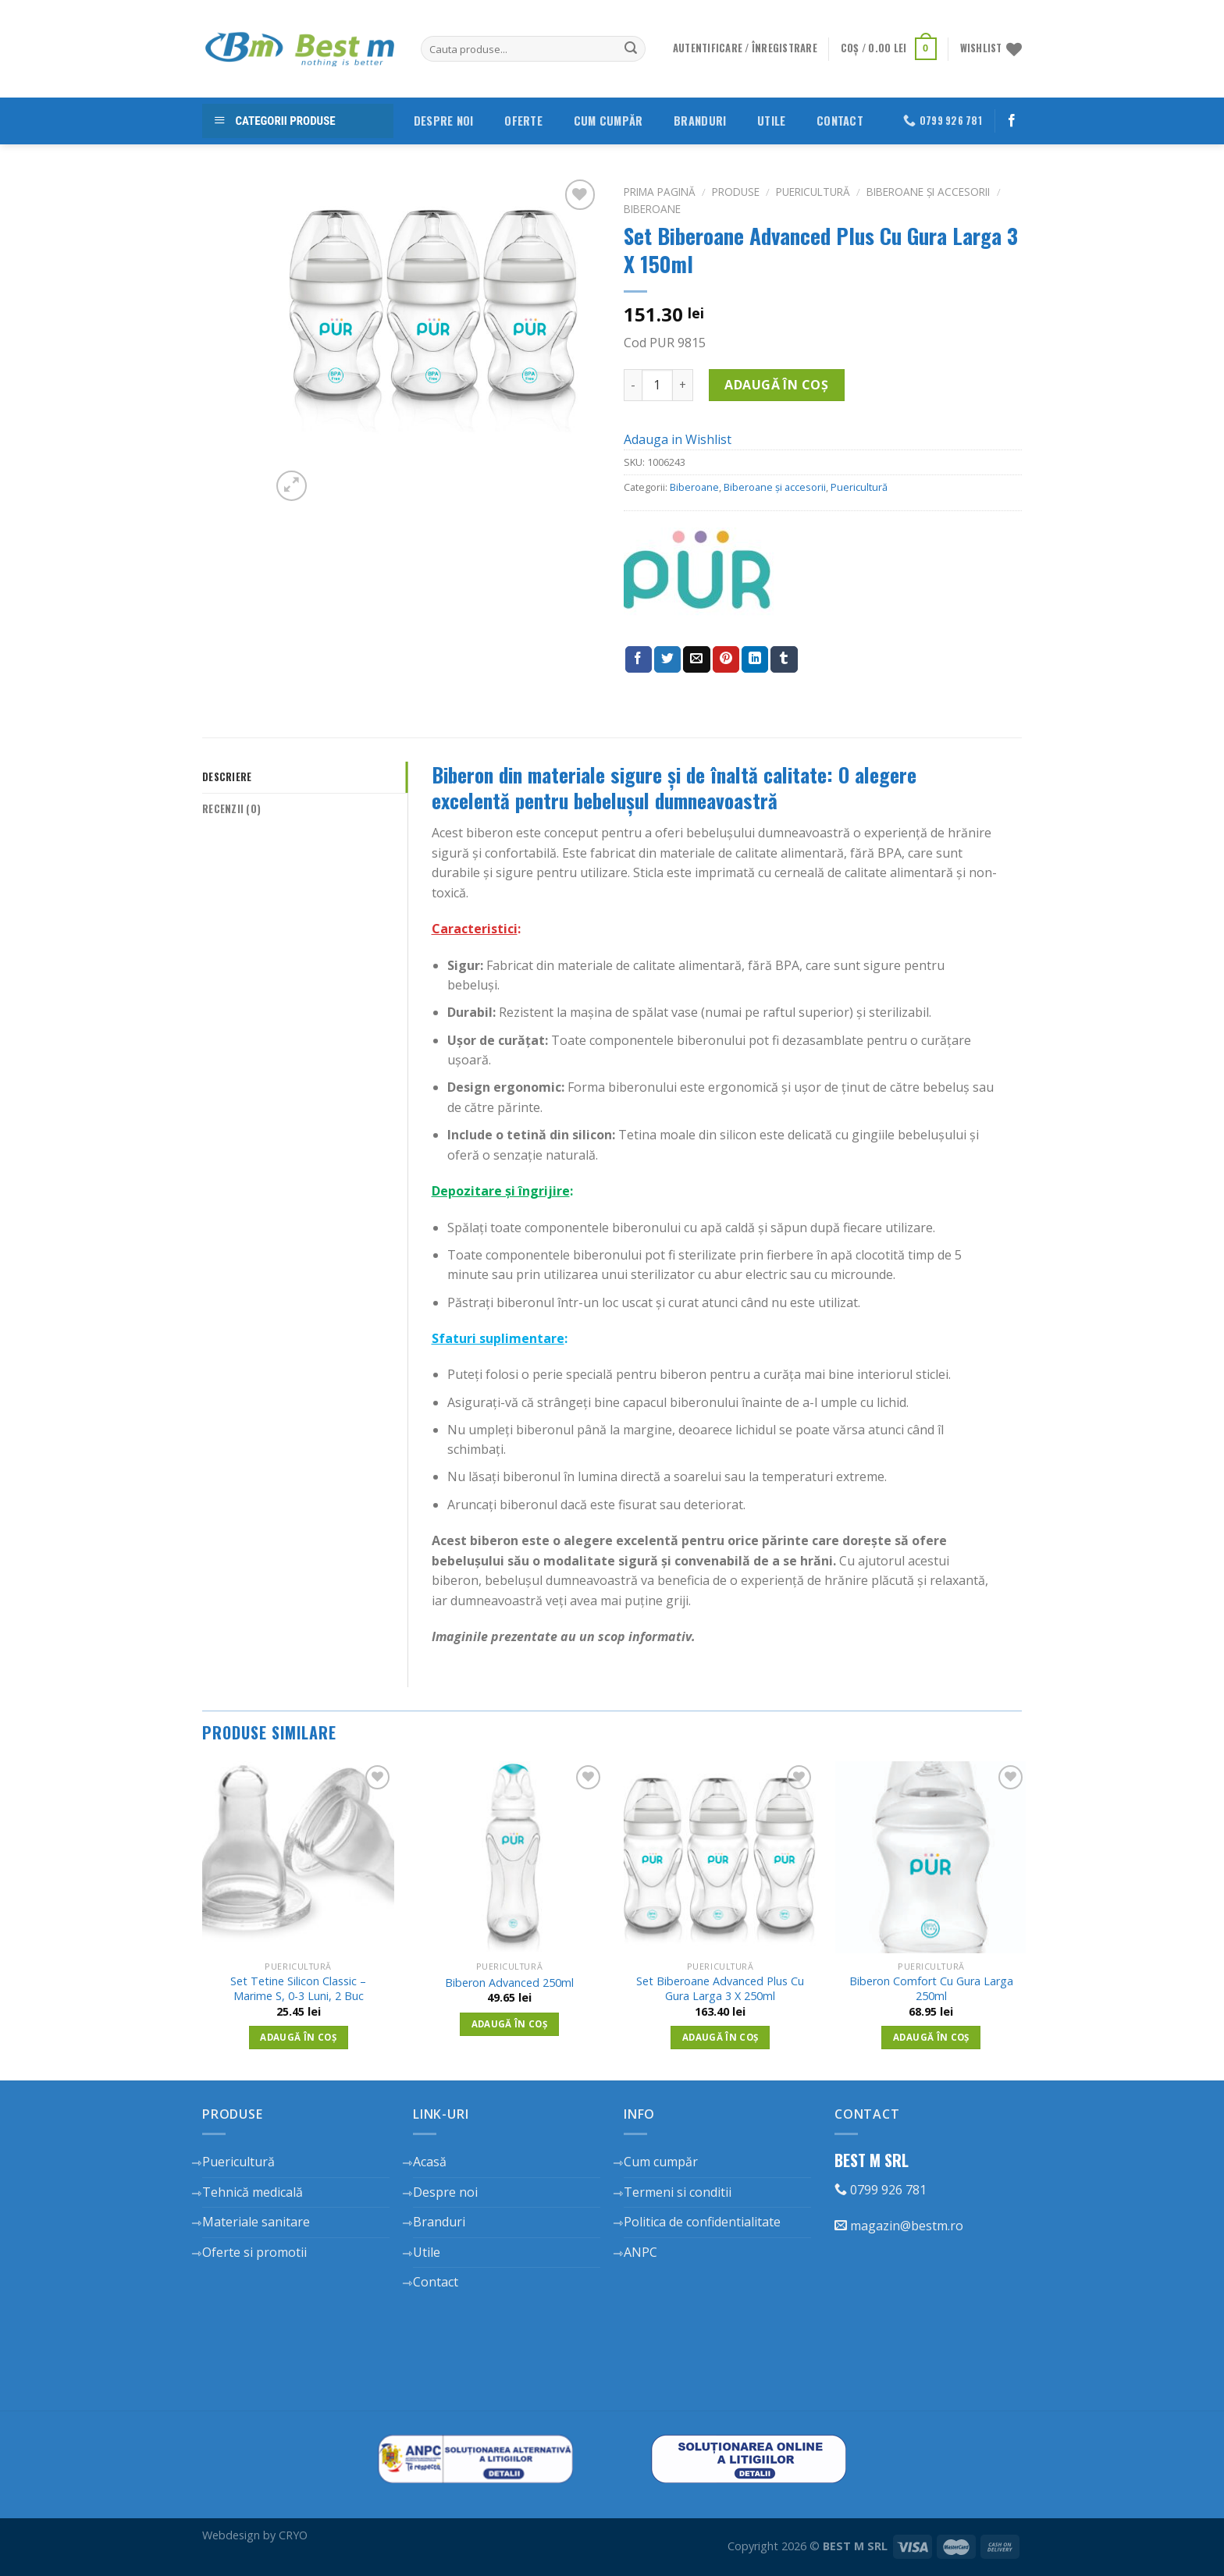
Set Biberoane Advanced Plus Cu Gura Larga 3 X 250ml (720, 1988)
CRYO (293, 2535)
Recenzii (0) (231, 808)
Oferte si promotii (254, 2252)
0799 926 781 (880, 2189)
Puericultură (813, 191)
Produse (736, 191)
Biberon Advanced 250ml (509, 1983)
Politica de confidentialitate (702, 2221)
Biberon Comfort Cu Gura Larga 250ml (931, 1988)
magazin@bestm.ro (898, 2225)
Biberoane (652, 208)
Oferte (523, 120)
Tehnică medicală (252, 2192)
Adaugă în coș (776, 384)
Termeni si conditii (677, 2192)
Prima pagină (660, 191)
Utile (771, 120)
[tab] (304, 777)
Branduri (700, 120)
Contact (840, 120)
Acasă (430, 2161)
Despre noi (444, 120)
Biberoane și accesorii (928, 191)
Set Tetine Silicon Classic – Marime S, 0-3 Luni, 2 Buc (298, 1988)
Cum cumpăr (608, 120)
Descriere (226, 776)
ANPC (640, 2252)
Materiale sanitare (256, 2221)
